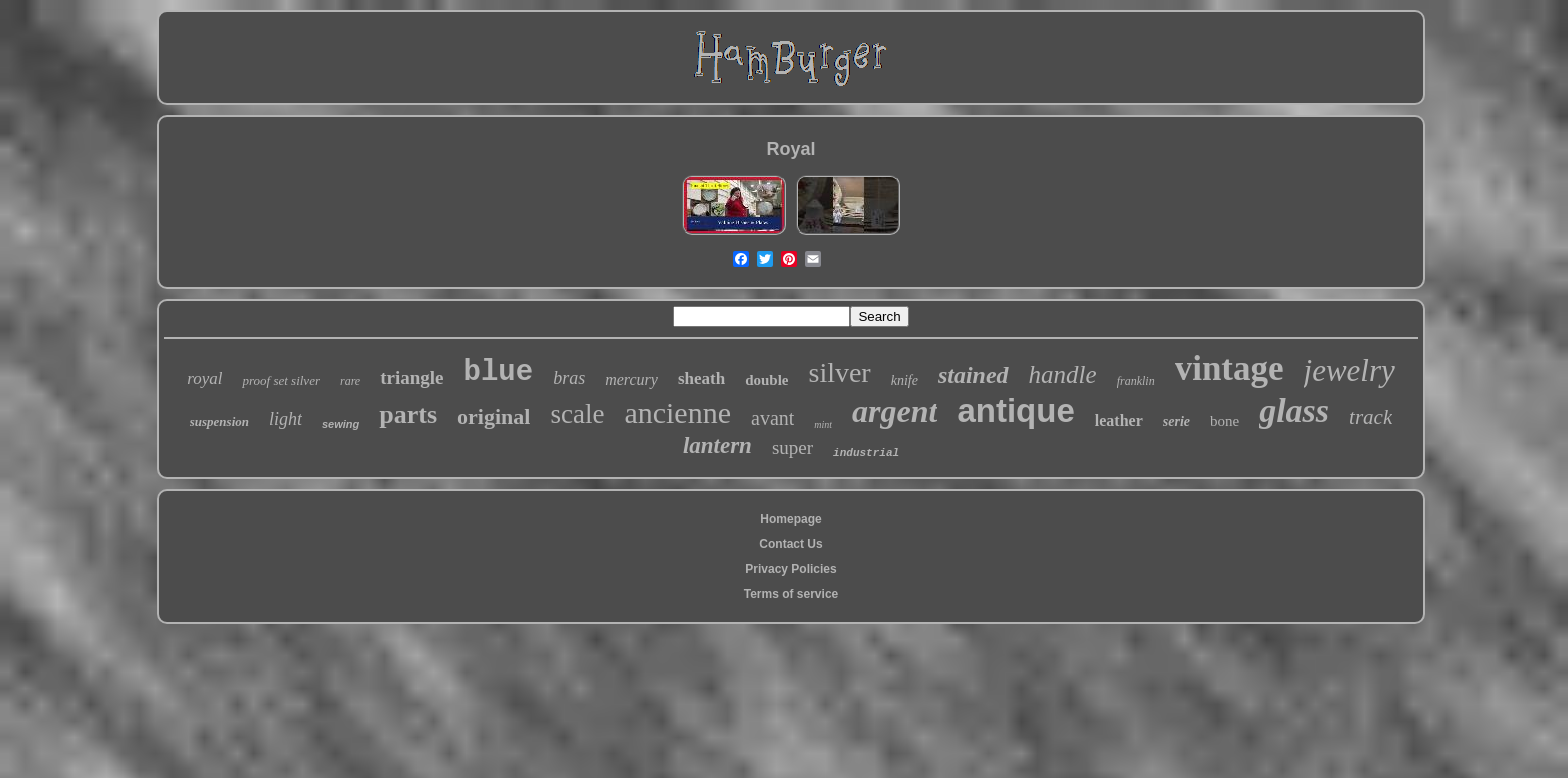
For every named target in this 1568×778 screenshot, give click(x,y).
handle (1063, 374)
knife (904, 380)
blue (499, 372)
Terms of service (791, 594)
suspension (219, 421)
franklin (1136, 381)
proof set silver (281, 380)
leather (1119, 420)
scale (577, 414)
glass (1294, 410)
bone (1224, 421)
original (493, 416)
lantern (717, 445)
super (792, 447)
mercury (631, 379)
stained (973, 375)
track (1370, 417)
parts (408, 414)
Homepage (790, 519)
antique (1015, 410)
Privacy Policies (790, 569)
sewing (340, 424)
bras (569, 378)
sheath (701, 378)
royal (204, 378)
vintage (1229, 368)
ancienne (677, 412)
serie (1176, 421)
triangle (411, 377)
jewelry (1349, 370)
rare (350, 381)
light (285, 419)
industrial (866, 453)
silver (839, 372)
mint (823, 424)
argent (894, 411)
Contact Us (790, 544)
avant (772, 418)
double (766, 380)
